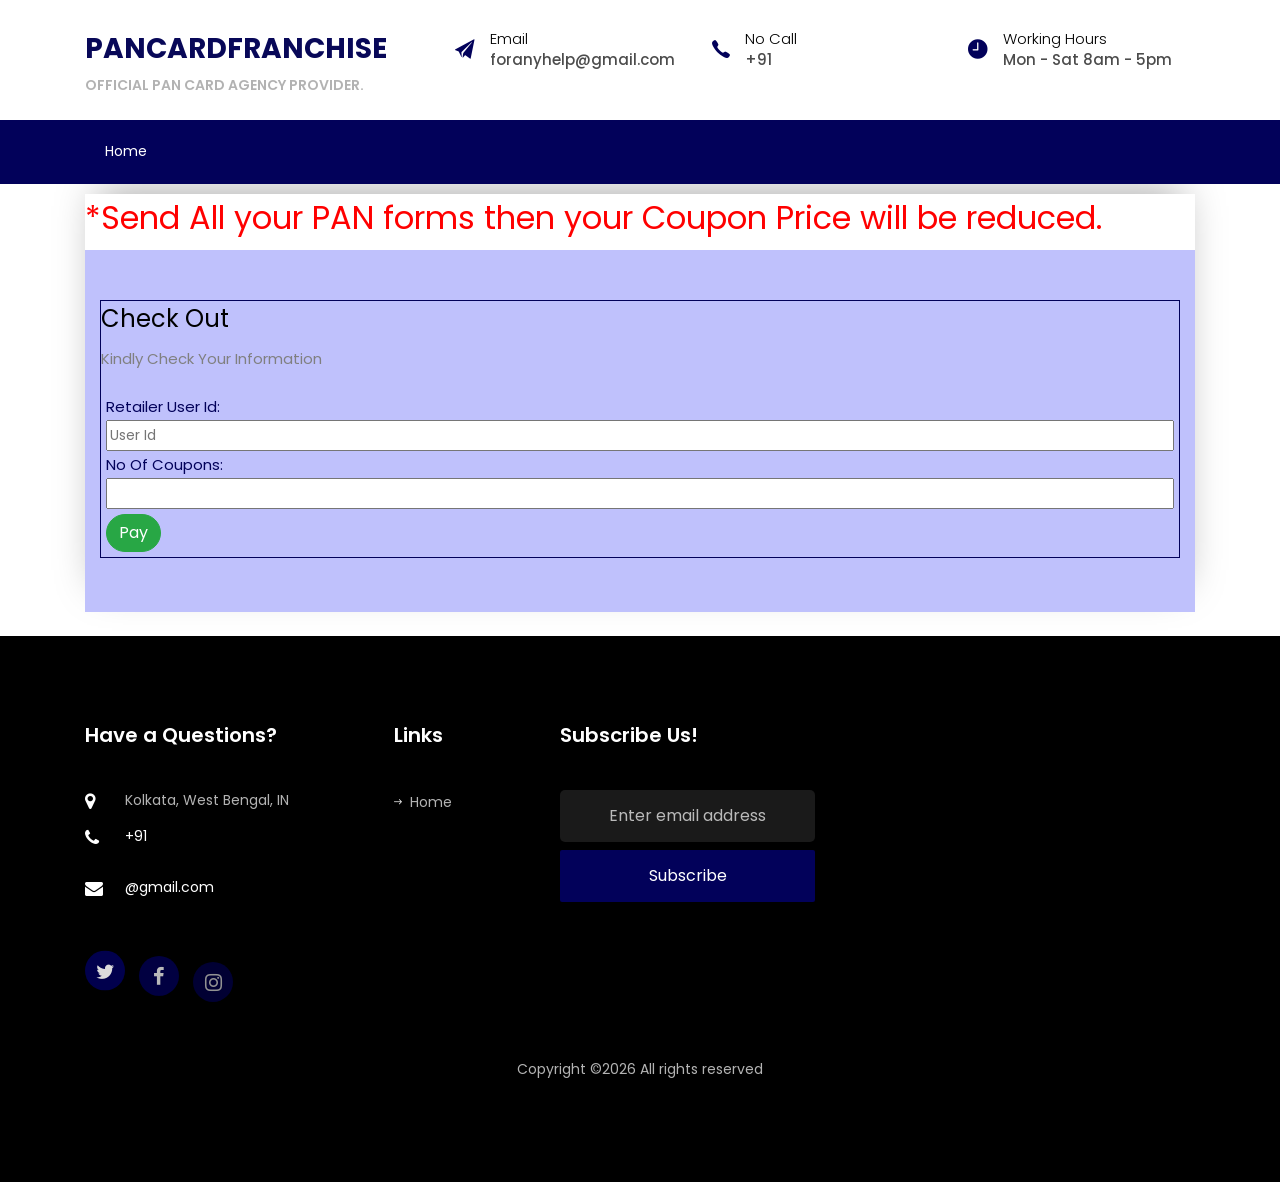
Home (126, 151)
